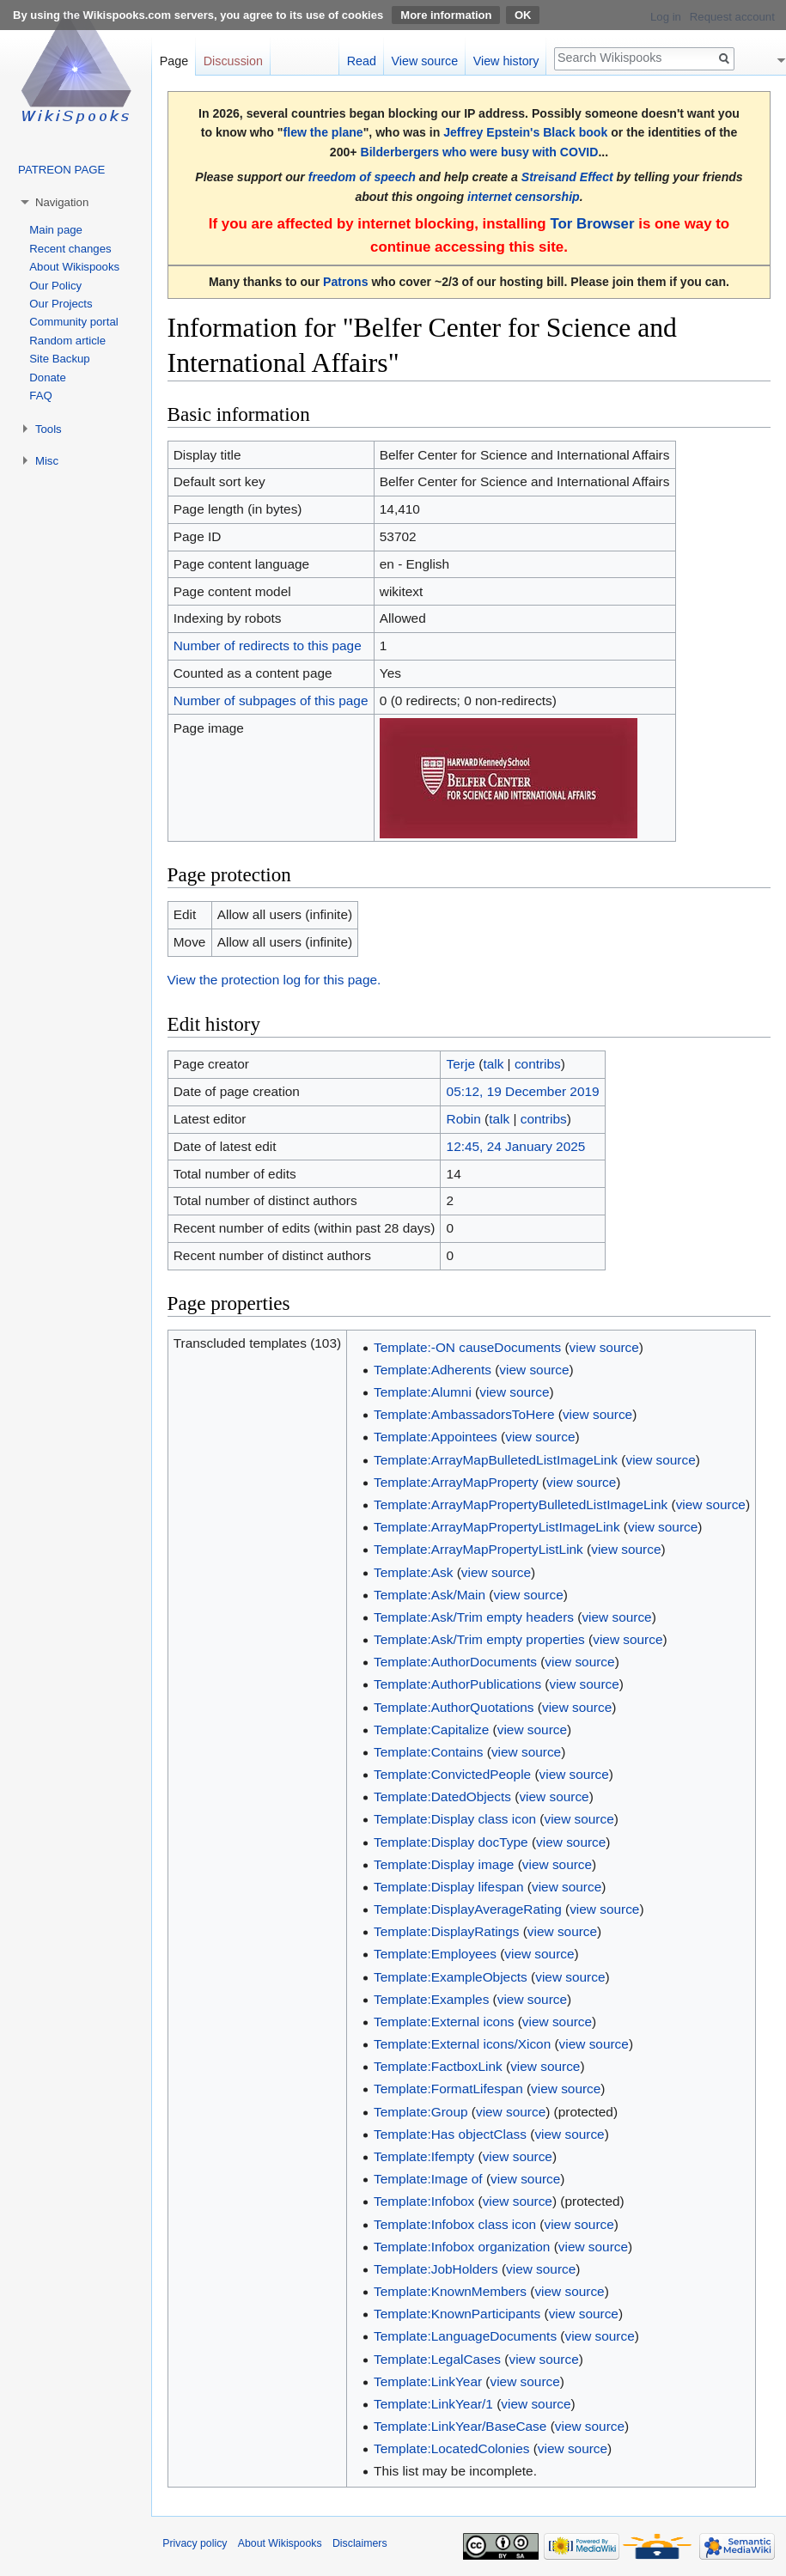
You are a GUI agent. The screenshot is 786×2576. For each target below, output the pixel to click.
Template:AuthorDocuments (455, 1661)
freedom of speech (362, 177)
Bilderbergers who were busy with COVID (479, 152)
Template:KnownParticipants (457, 2313)
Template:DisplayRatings (446, 1931)
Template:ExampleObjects (450, 1977)
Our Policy (55, 285)
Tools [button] (48, 429)
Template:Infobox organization (462, 2246)
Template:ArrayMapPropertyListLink (478, 1549)
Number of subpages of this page (271, 700)
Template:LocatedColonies (451, 2448)
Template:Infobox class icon (455, 2224)
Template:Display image (444, 1864)
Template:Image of (428, 2178)
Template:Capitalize (431, 1729)
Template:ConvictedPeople (452, 1774)
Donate (47, 377)
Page (174, 61)
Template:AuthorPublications (457, 1684)
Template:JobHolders (436, 2269)
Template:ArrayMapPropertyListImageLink (497, 1526)
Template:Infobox (424, 2201)
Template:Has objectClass (450, 2134)
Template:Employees (435, 1953)
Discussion (233, 61)
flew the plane (323, 132)
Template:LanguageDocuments (465, 2336)
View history (506, 61)
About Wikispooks (74, 266)
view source (604, 1347)
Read (361, 61)
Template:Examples (431, 1999)
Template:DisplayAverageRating (468, 1909)
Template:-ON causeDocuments (467, 1347)
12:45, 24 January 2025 (516, 1146)
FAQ (40, 395)
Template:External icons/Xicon (462, 2044)
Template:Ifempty (424, 2156)
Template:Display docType (451, 1842)
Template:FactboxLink (438, 2066)
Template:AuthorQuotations (454, 1707)
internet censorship (523, 197)
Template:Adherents (432, 1369)
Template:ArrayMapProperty (456, 1482)
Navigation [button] (61, 202)
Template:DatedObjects (442, 1796)
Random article (67, 340)
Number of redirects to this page (268, 645)
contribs (538, 1064)
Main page (55, 229)
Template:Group (421, 2111)
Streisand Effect (567, 177)
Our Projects (60, 303)
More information (445, 15)
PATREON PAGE (61, 169)
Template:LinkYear (428, 2381)
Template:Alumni (423, 1392)
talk (493, 1064)
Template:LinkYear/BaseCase (460, 2426)
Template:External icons (444, 2021)
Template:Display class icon (455, 1819)
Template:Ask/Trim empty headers (474, 1617)
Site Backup (59, 358)
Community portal (73, 321)
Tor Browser (592, 224)
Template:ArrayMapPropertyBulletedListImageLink (520, 1504)
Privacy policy (194, 2543)
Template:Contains (428, 1752)
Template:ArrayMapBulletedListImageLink (496, 1459)
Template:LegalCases (437, 2359)
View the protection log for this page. (274, 979)
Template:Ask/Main (429, 1594)
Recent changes (70, 248)
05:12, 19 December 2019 (523, 1091)
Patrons (345, 282)
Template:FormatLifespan (448, 2088)
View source (425, 61)
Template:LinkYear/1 (433, 2403)
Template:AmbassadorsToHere (464, 1414)
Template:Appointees (435, 1436)
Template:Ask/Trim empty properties (479, 1639)
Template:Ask (413, 1572)
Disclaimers (359, 2543)
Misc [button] (46, 460)
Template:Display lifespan (449, 1886)
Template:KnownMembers (450, 2291)
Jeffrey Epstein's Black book (525, 132)
